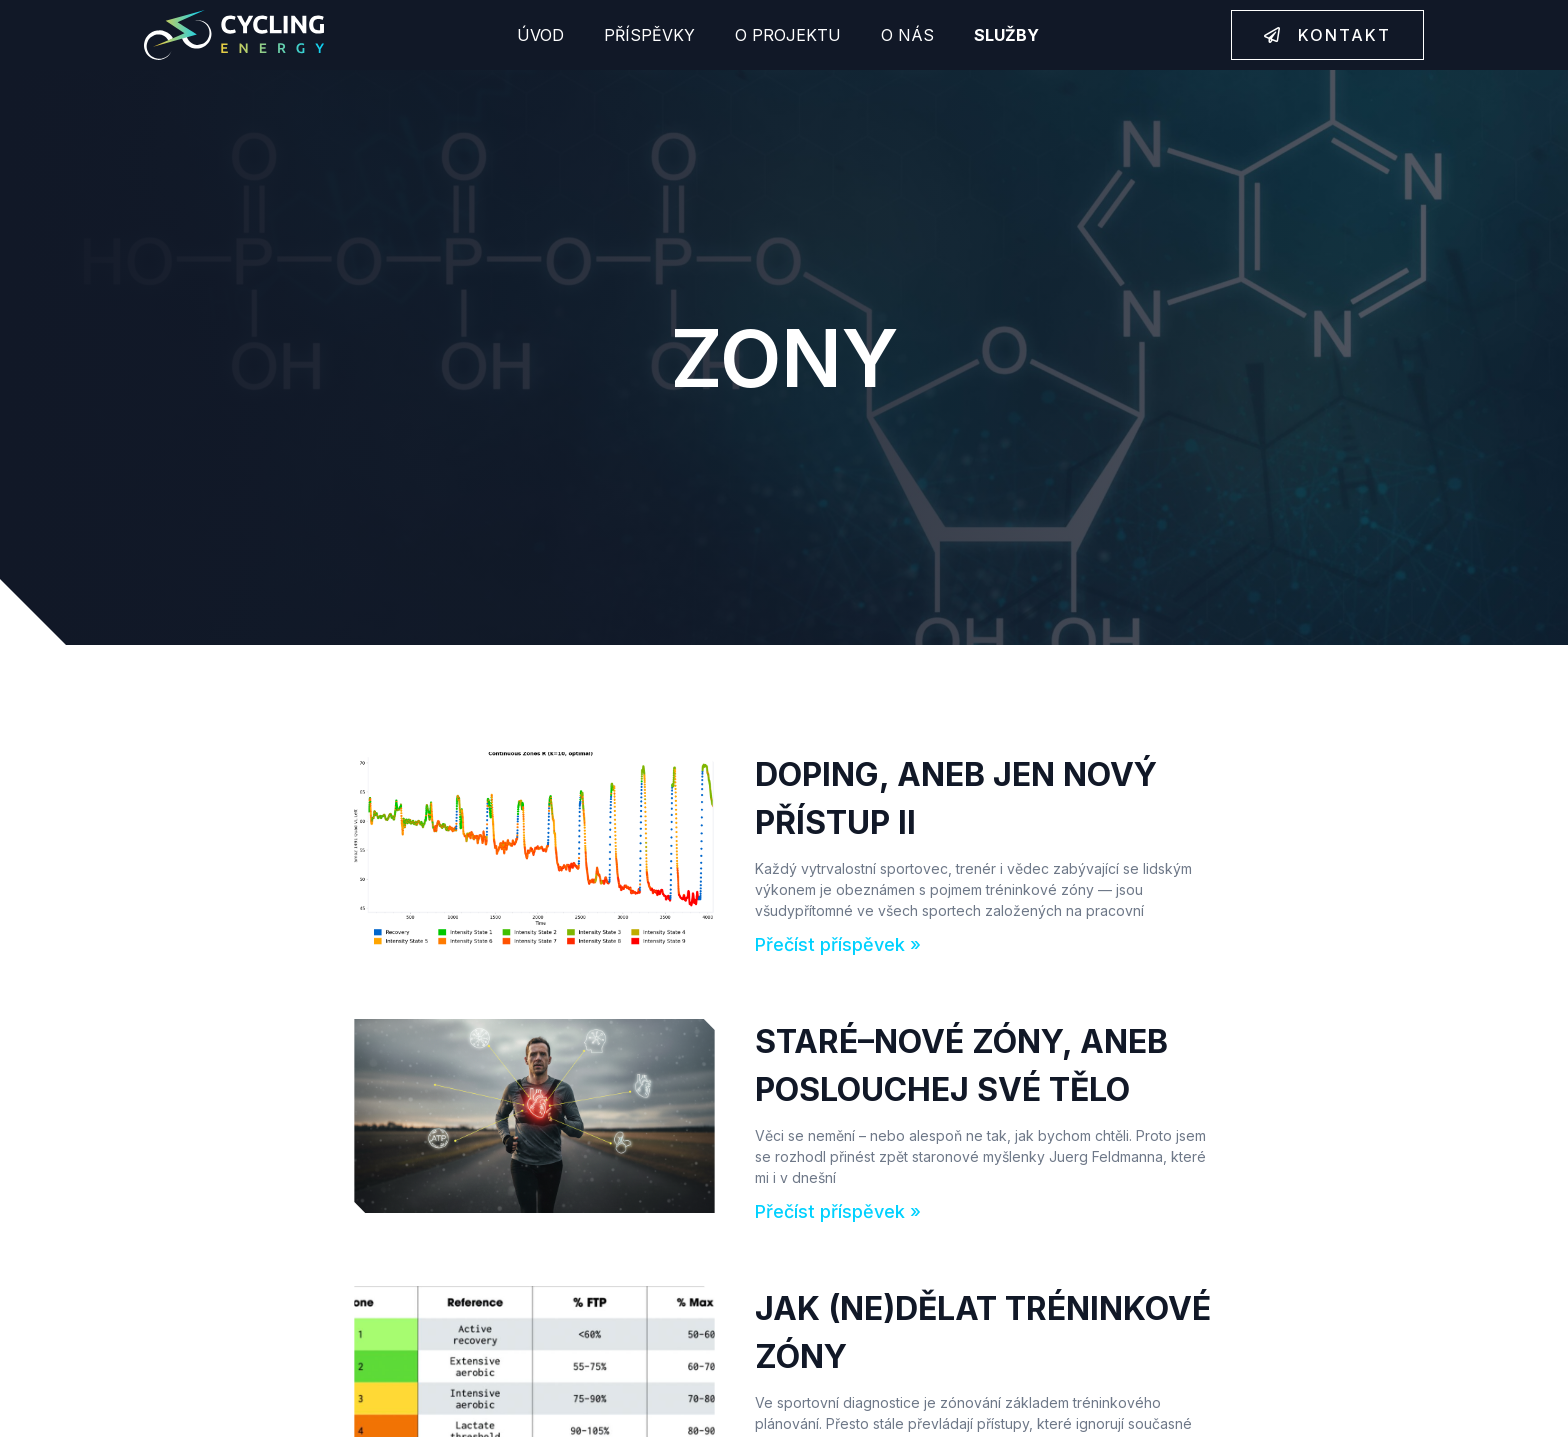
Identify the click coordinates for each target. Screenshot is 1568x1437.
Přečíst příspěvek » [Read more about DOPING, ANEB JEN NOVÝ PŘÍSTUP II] (838, 944)
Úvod (540, 35)
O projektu (788, 35)
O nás (907, 35)
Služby (1006, 35)
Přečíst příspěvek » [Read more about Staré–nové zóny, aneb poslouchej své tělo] (838, 1211)
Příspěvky (649, 35)
